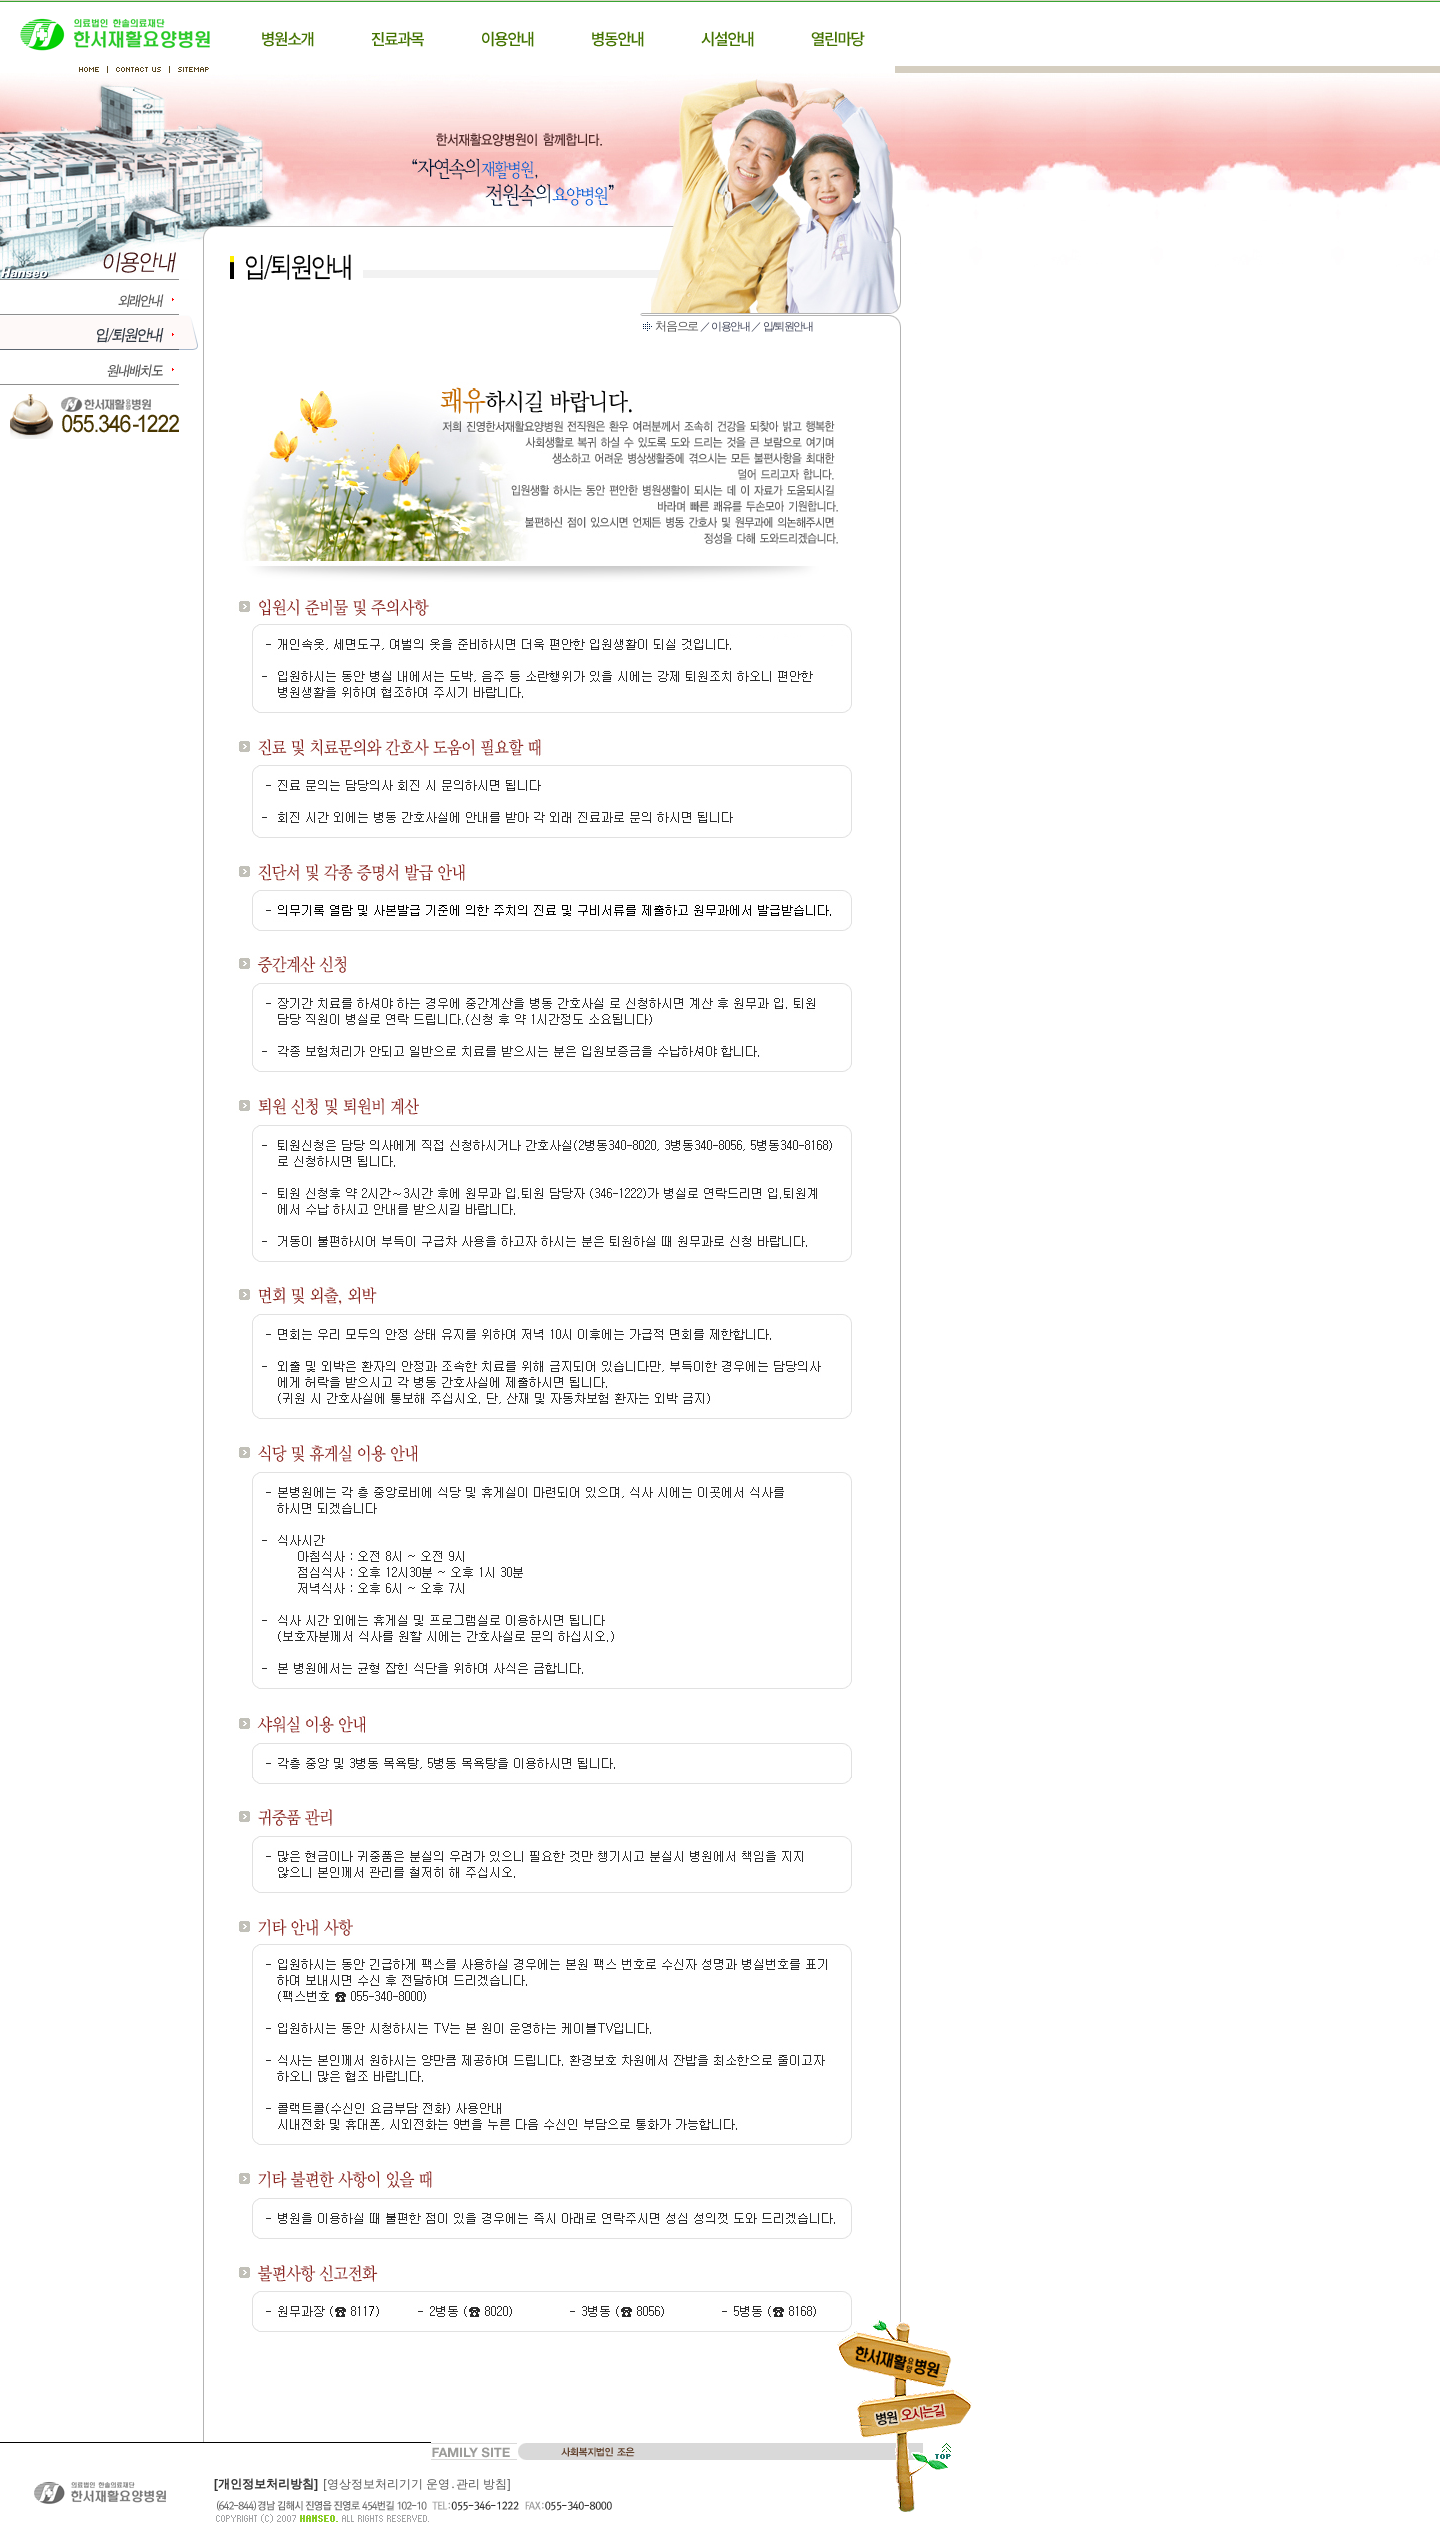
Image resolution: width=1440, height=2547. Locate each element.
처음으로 (676, 326)
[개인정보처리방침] (266, 2484)
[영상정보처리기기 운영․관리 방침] (416, 2484)
